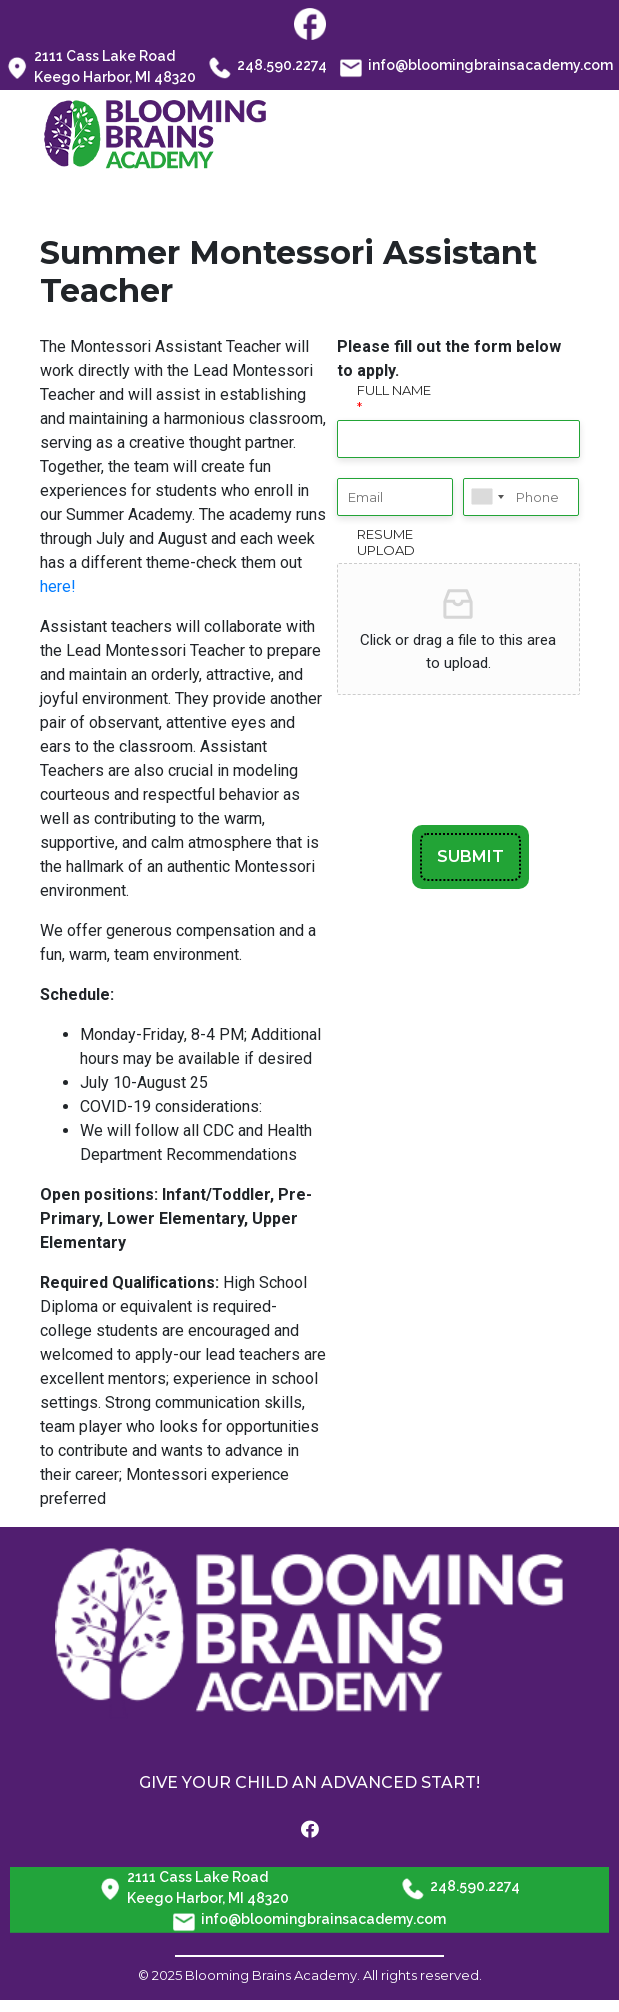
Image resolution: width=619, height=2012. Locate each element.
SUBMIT (470, 856)
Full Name (394, 398)
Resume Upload (386, 542)
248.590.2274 (268, 67)
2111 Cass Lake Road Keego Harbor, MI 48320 (101, 66)
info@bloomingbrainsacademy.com (476, 67)
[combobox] (487, 497)
